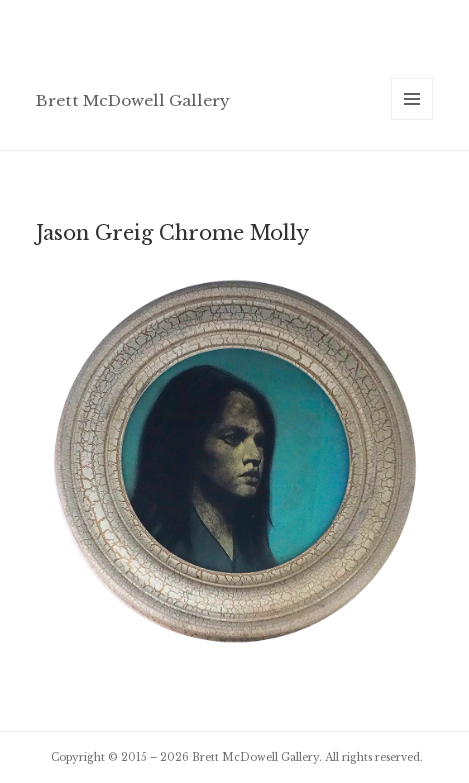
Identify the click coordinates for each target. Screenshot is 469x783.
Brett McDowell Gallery (133, 100)
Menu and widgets (412, 119)
